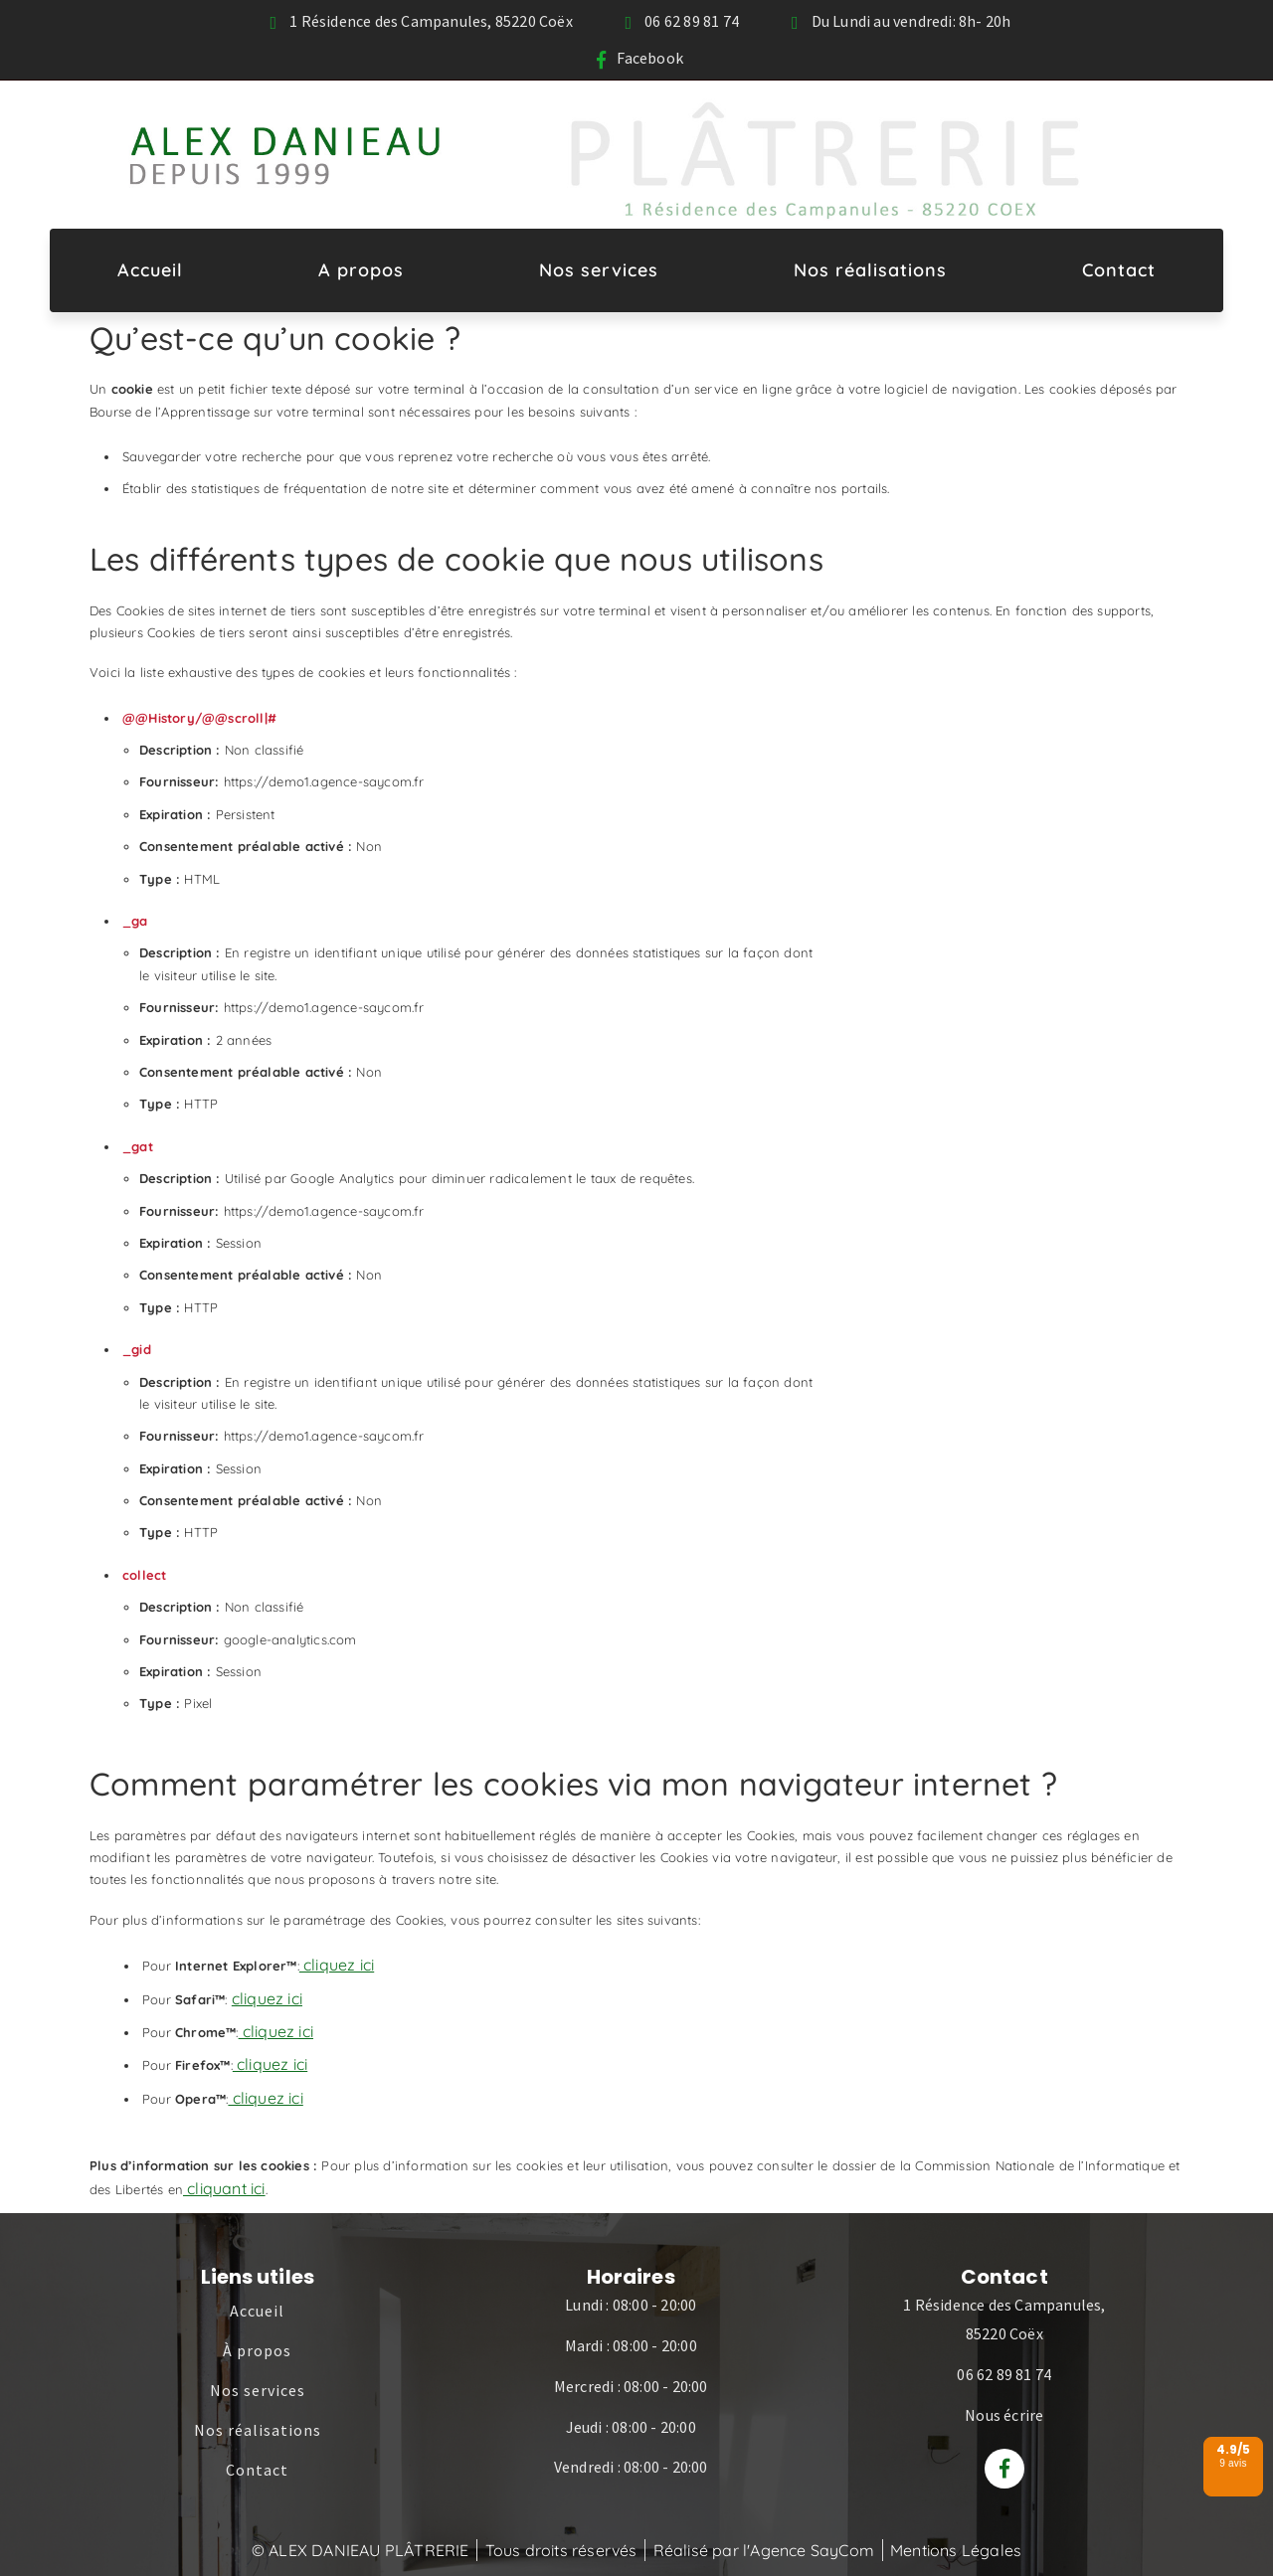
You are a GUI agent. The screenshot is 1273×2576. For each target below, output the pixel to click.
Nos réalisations (870, 269)
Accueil (150, 269)
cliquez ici (336, 1965)
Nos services (598, 269)
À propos (257, 2350)
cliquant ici (224, 2188)
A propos (361, 269)
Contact (1119, 269)
